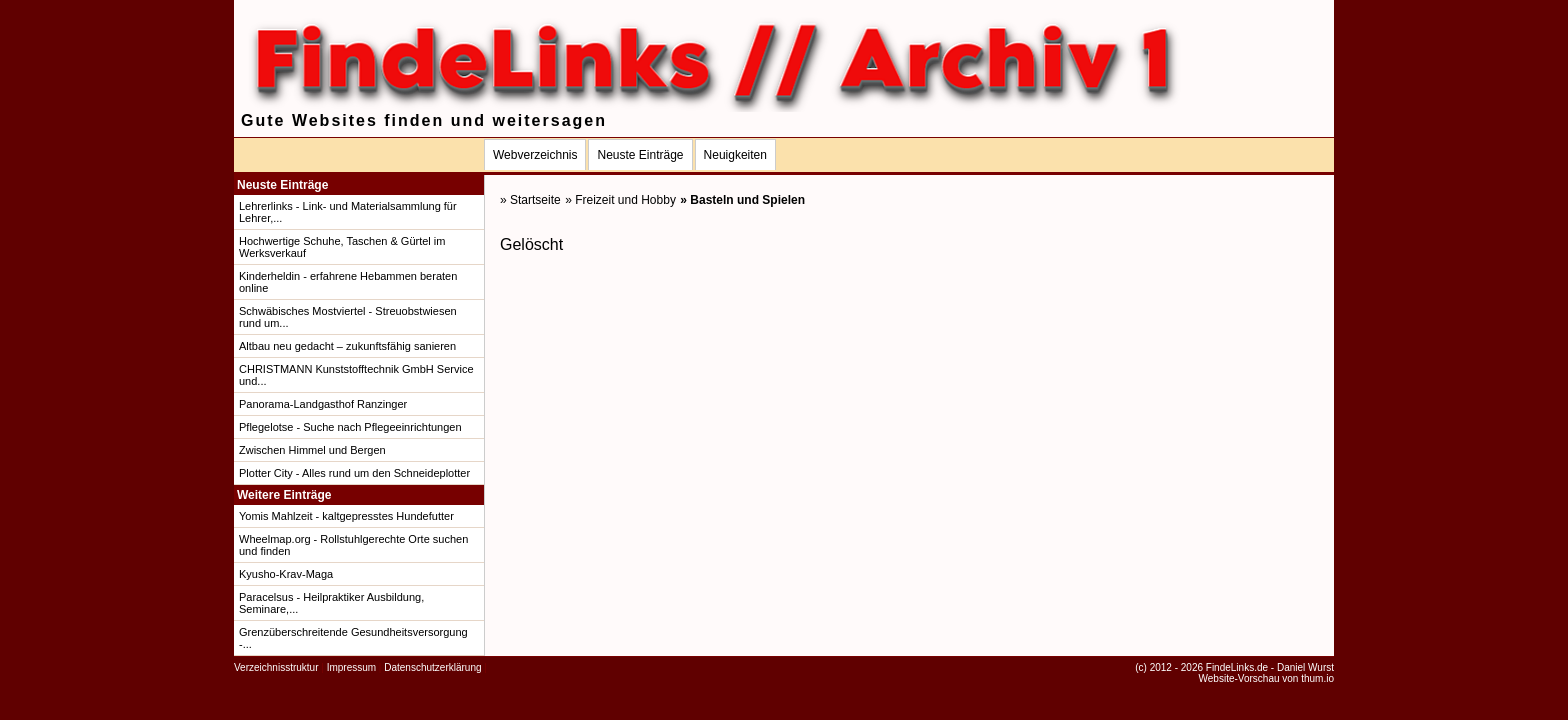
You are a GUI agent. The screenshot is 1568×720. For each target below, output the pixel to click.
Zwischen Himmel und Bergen (312, 450)
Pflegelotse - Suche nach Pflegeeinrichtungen (350, 427)
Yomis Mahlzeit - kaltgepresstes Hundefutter (346, 516)
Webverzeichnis (535, 155)
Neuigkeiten (735, 155)
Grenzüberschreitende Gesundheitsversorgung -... (353, 638)
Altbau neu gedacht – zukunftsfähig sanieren (347, 346)
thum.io (1317, 678)
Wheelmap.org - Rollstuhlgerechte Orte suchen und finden (353, 545)
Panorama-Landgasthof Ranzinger (323, 404)
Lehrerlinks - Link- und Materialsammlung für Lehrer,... (348, 212)
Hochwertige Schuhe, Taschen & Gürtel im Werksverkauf (342, 247)
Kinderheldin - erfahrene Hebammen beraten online (348, 282)
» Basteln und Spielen (742, 200)
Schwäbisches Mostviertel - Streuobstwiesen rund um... (348, 317)
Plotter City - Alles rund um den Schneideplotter (354, 473)
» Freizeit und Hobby (620, 200)
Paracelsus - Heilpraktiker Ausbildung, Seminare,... (331, 603)
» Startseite (530, 200)
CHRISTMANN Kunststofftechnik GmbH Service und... (356, 375)
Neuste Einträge (640, 155)
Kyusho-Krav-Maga (286, 574)
